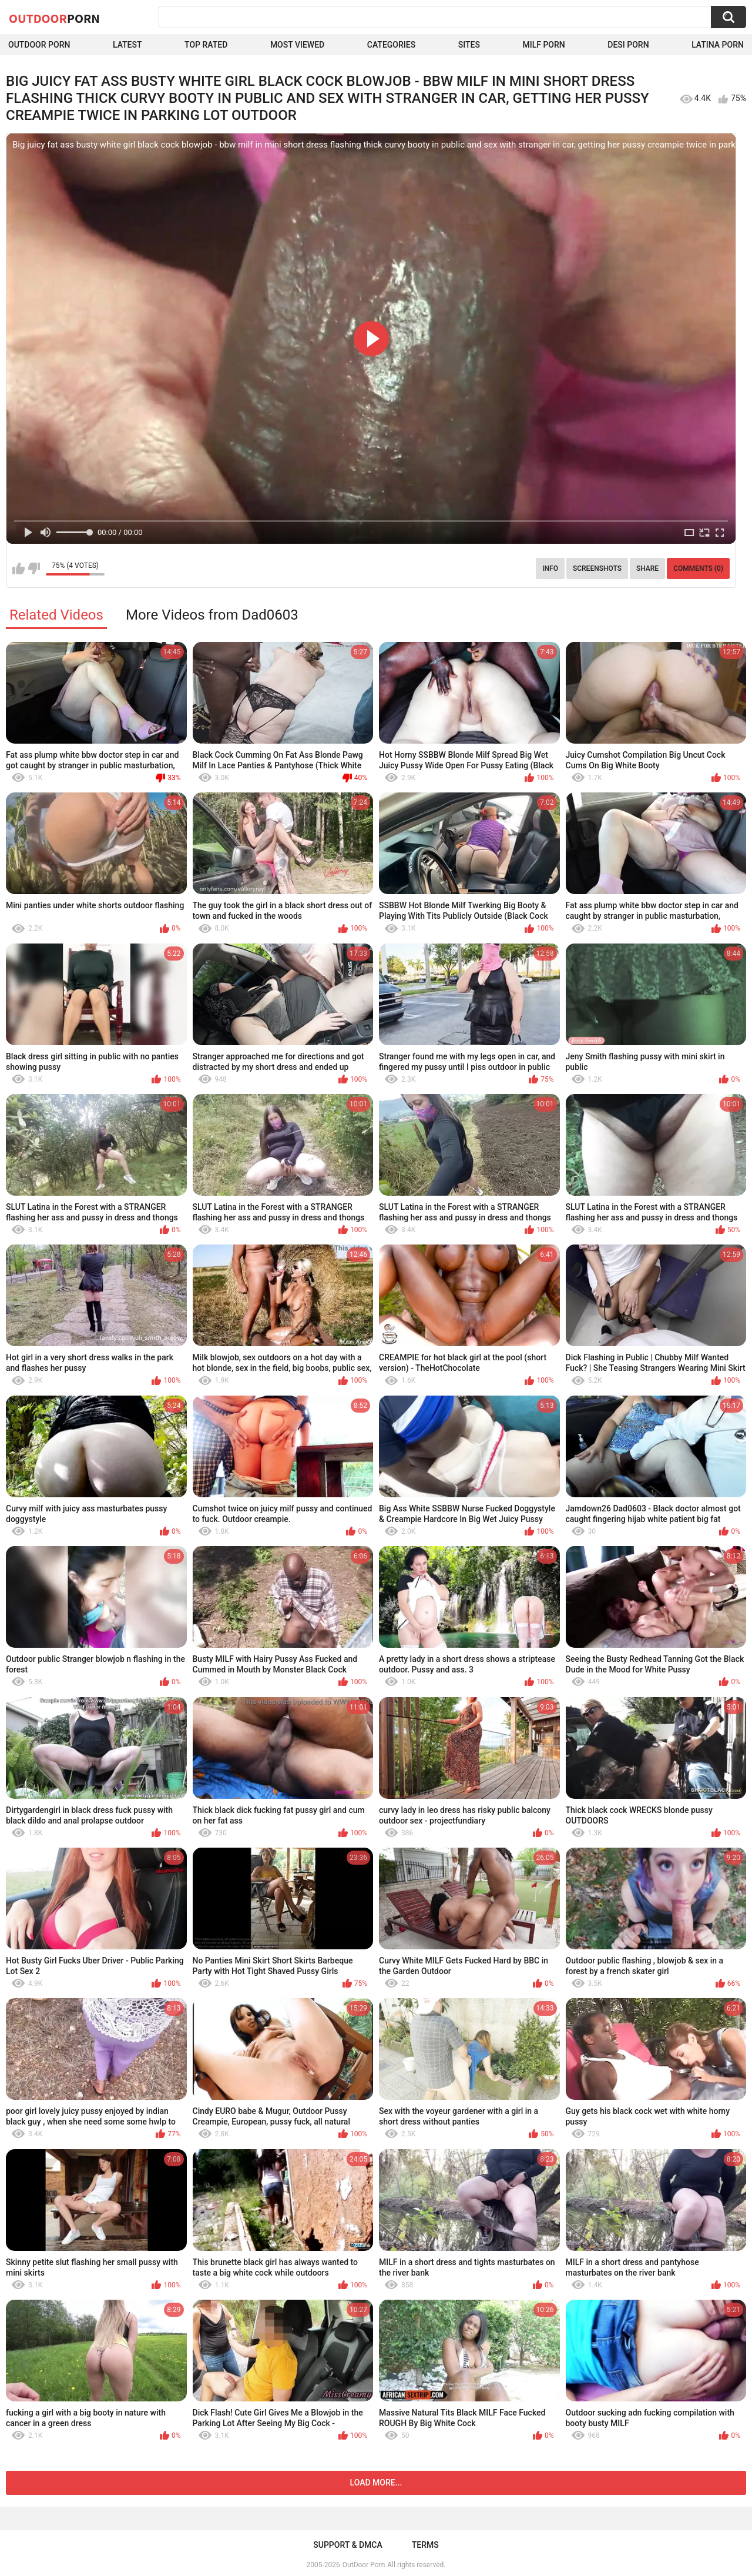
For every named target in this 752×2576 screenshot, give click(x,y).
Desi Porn (628, 44)
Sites (469, 44)
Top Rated (205, 44)
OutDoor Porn (364, 2565)
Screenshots (597, 568)
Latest (127, 44)
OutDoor (54, 18)
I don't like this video (34, 568)
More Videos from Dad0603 (212, 615)
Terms (425, 2545)
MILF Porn (543, 44)
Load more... (376, 2482)
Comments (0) (698, 568)
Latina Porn (717, 44)
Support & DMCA (347, 2545)
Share (647, 568)
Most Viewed (297, 44)
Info (550, 568)
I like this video (18, 568)
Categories (391, 44)
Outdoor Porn (39, 44)
